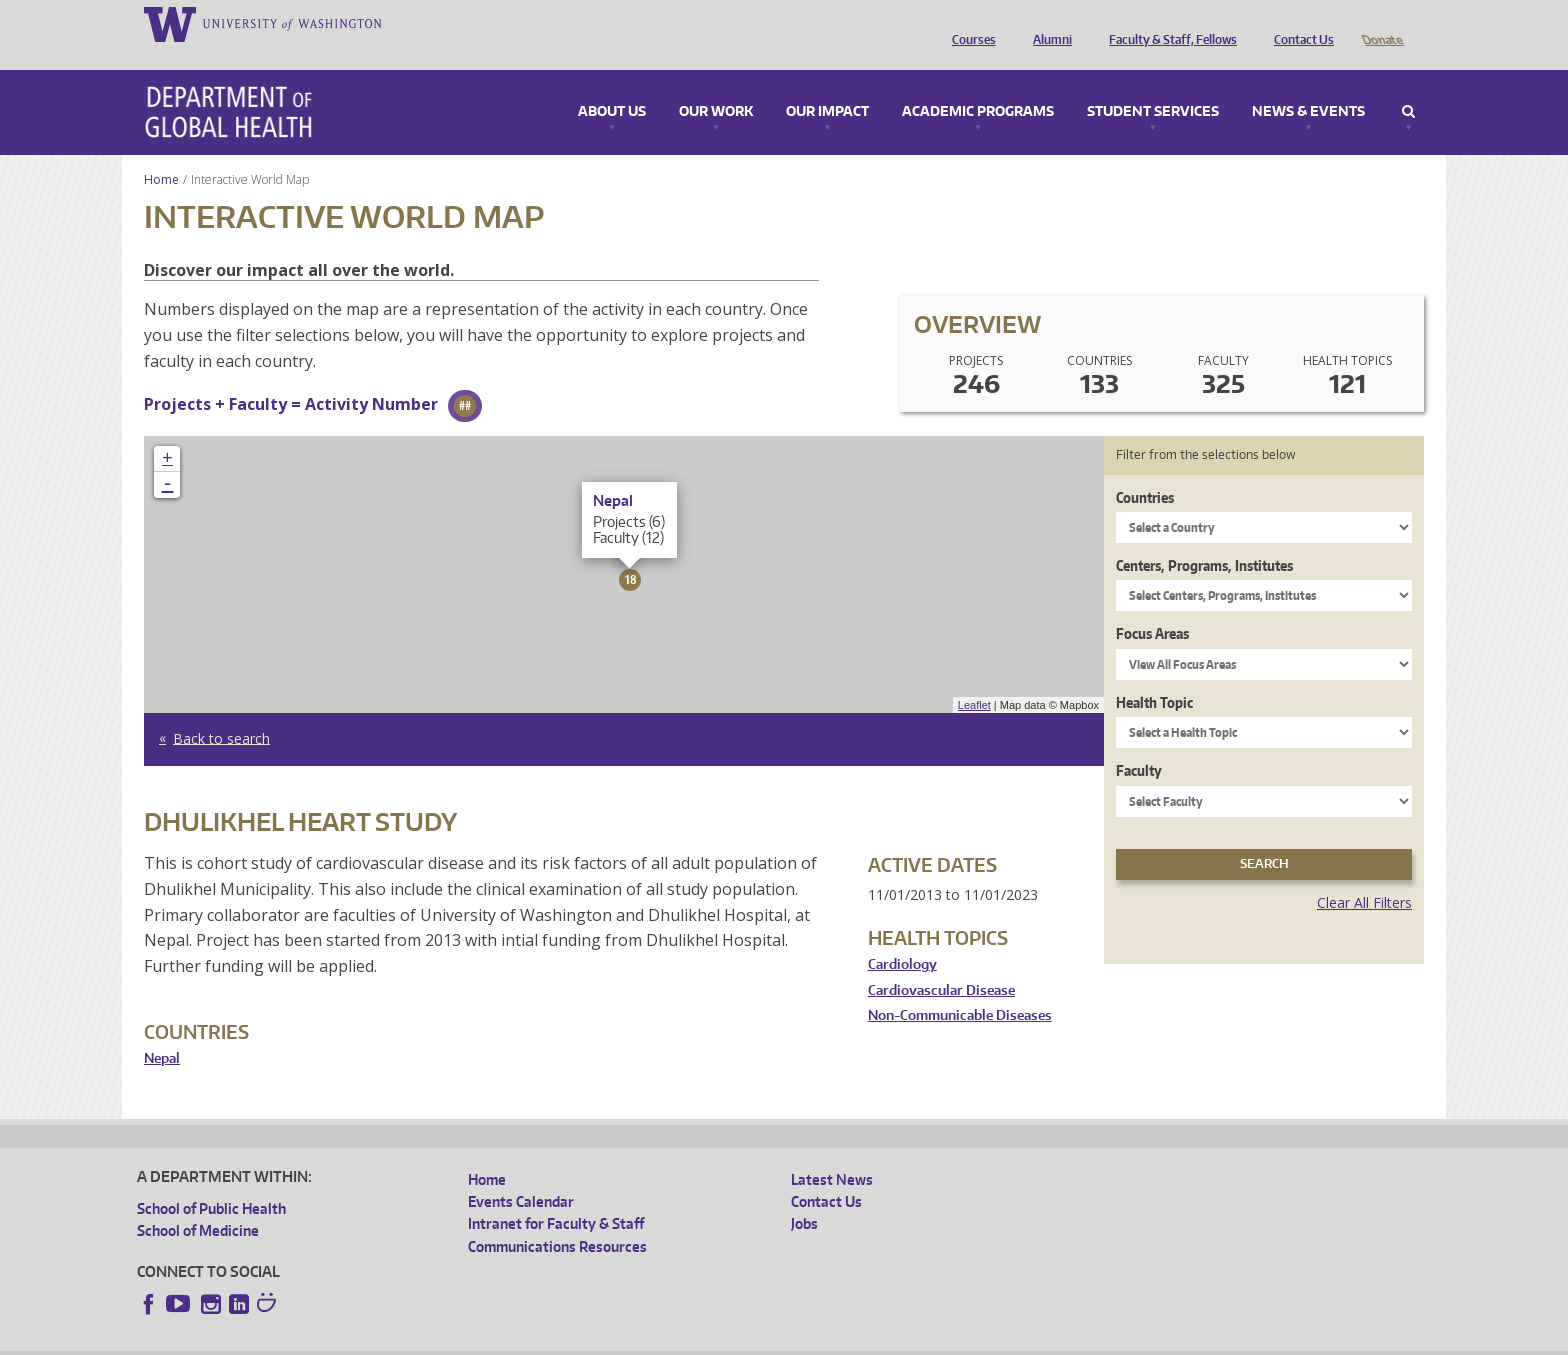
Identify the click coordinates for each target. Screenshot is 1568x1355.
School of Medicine (198, 1202)
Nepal (162, 1030)
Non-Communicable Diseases (960, 987)
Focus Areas (1152, 605)
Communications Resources (557, 1218)
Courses (969, 23)
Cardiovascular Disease (941, 962)
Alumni (1047, 23)
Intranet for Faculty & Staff (556, 1195)
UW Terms (483, 1338)
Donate (1381, 23)
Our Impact (827, 84)
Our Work (716, 84)
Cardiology (902, 936)
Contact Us (1299, 23)
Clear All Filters (1364, 874)
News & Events (1308, 84)
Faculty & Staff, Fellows (1168, 23)
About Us (612, 84)
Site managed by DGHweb (602, 1338)
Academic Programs (978, 84)
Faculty (1139, 742)
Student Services (1153, 84)
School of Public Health (211, 1180)
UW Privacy (402, 1338)
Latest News (832, 1151)
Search (1408, 84)
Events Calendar (521, 1173)
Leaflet (974, 677)
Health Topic (1154, 674)
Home (161, 151)
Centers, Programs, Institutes (1204, 537)
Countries (1145, 469)
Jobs (804, 1195)
